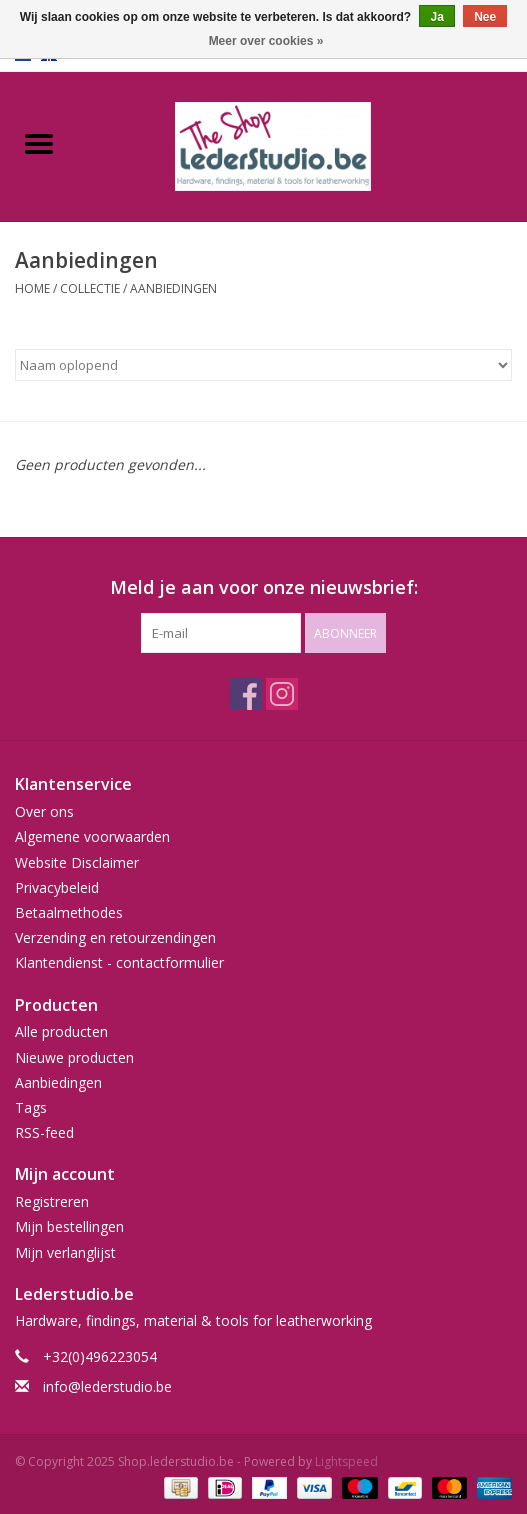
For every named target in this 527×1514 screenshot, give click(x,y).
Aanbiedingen (173, 288)
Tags (31, 1107)
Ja (436, 17)
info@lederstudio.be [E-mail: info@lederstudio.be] (107, 1386)
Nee (485, 17)
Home (32, 288)
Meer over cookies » (266, 41)
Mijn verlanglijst (65, 1252)
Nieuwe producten (74, 1057)
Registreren (52, 1201)
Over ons (44, 811)
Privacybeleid (57, 887)
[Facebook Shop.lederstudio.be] (246, 694)
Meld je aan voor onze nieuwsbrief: (264, 587)
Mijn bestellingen (69, 1226)
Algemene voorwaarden (92, 836)
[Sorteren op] (263, 365)
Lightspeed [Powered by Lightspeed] (346, 1461)
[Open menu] (39, 143)
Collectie (90, 288)
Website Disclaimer (77, 862)
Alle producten (61, 1031)
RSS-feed (44, 1132)
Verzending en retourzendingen (115, 937)
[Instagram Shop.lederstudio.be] (282, 694)
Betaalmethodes (69, 912)
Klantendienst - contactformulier (119, 962)
